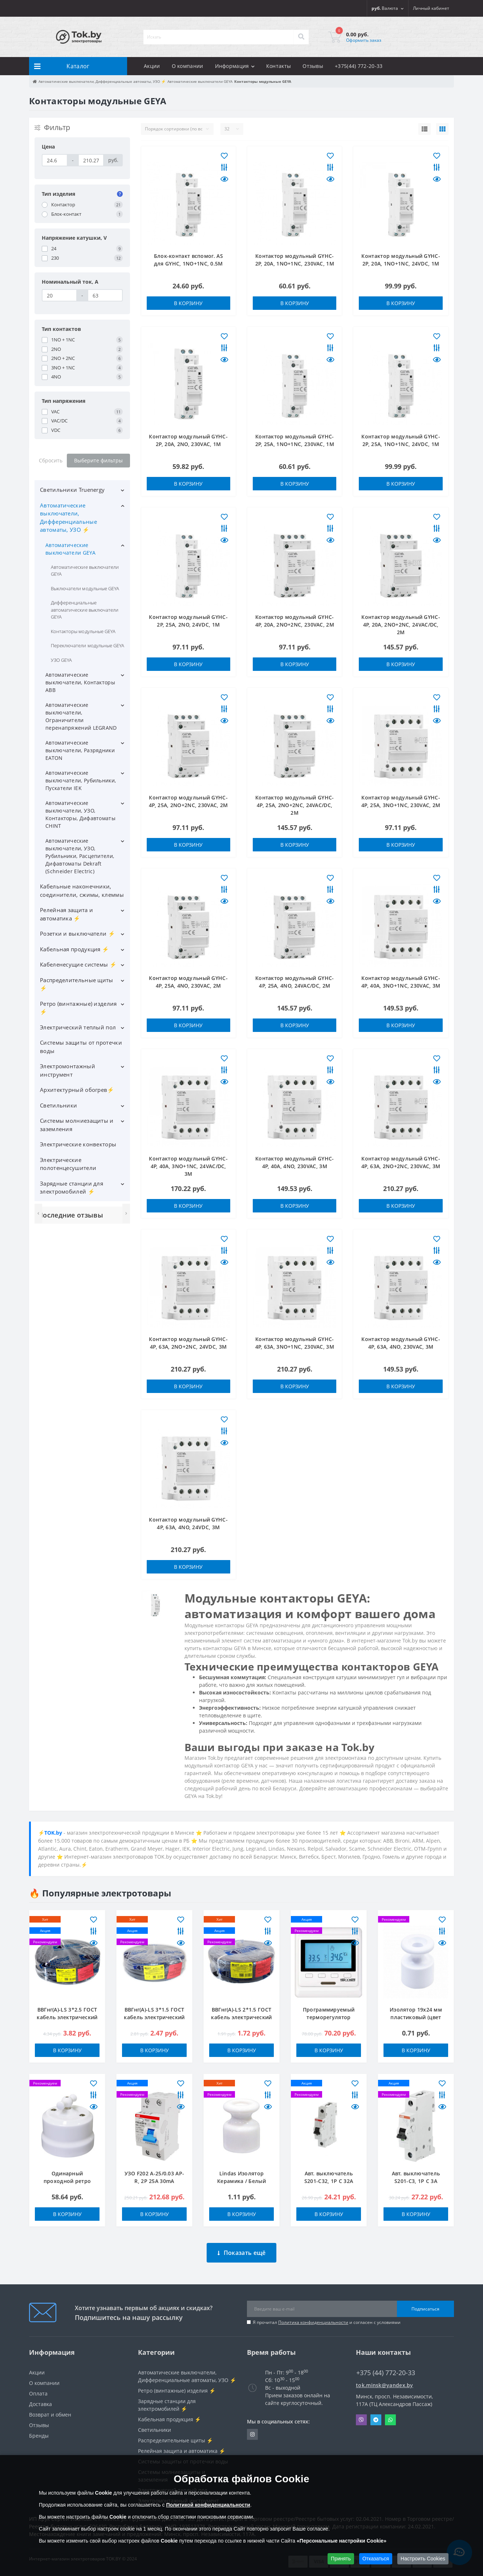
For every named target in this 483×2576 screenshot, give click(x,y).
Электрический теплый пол (78, 1027)
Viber (361, 2414)
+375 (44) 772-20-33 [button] (385, 2367)
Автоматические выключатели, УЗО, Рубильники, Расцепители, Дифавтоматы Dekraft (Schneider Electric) (79, 856)
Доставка (40, 2398)
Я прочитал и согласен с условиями (327, 2317)
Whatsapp (390, 2414)
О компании (187, 65)
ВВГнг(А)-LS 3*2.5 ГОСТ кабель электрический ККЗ (67, 2017)
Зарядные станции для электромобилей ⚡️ (71, 1187)
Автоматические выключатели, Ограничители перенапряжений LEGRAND (81, 716)
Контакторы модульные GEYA (83, 631)
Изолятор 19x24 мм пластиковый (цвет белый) (416, 2017)
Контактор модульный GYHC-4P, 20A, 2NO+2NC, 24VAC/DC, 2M (400, 624)
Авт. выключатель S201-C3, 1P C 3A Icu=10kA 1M (416, 2181)
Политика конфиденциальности (313, 2317)
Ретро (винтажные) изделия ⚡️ (78, 1008)
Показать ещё (242, 2247)
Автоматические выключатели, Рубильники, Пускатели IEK (80, 780)
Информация (235, 65)
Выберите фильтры (98, 460)
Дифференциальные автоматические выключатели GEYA (84, 609)
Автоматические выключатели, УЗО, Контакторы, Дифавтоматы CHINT (80, 814)
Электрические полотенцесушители (68, 1164)
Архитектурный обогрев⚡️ (77, 1089)
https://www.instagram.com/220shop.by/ (252, 2428)
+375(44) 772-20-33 (358, 65)
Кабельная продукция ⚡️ (74, 949)
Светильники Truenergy (72, 489)
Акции (152, 65)
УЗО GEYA (61, 660)
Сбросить (50, 460)
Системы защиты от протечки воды (81, 1046)
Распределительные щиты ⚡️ (76, 984)
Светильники (58, 1105)
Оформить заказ (363, 40)
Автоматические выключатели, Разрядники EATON (80, 750)
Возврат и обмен (50, 2409)
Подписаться (425, 2303)
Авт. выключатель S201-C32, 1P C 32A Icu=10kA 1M (328, 2181)
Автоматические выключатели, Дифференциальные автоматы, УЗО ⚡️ (68, 518)
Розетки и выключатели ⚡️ (77, 933)
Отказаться (375, 2558)
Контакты (278, 65)
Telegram (375, 2414)
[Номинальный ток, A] (59, 295)
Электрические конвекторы (78, 1144)
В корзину (188, 303)
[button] (431, 8)
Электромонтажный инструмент (67, 1070)
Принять (341, 2558)
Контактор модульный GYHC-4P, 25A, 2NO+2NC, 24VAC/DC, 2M (294, 805)
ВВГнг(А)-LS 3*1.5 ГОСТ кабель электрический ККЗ (154, 2017)
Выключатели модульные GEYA (85, 588)
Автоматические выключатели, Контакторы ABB (80, 682)
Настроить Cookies (423, 2558)
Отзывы (313, 65)
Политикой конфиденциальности (208, 2505)
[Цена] (55, 160)
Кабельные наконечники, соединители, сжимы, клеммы (82, 890)
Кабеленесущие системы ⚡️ (78, 964)
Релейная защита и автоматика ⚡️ (66, 914)
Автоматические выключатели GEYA (70, 549)
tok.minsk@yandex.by (384, 2379)
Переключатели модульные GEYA (87, 645)
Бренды (39, 2430)
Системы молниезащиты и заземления (77, 1125)
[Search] (301, 37)
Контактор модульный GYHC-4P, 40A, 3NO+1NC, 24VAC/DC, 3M (188, 1166)
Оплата (38, 2388)
